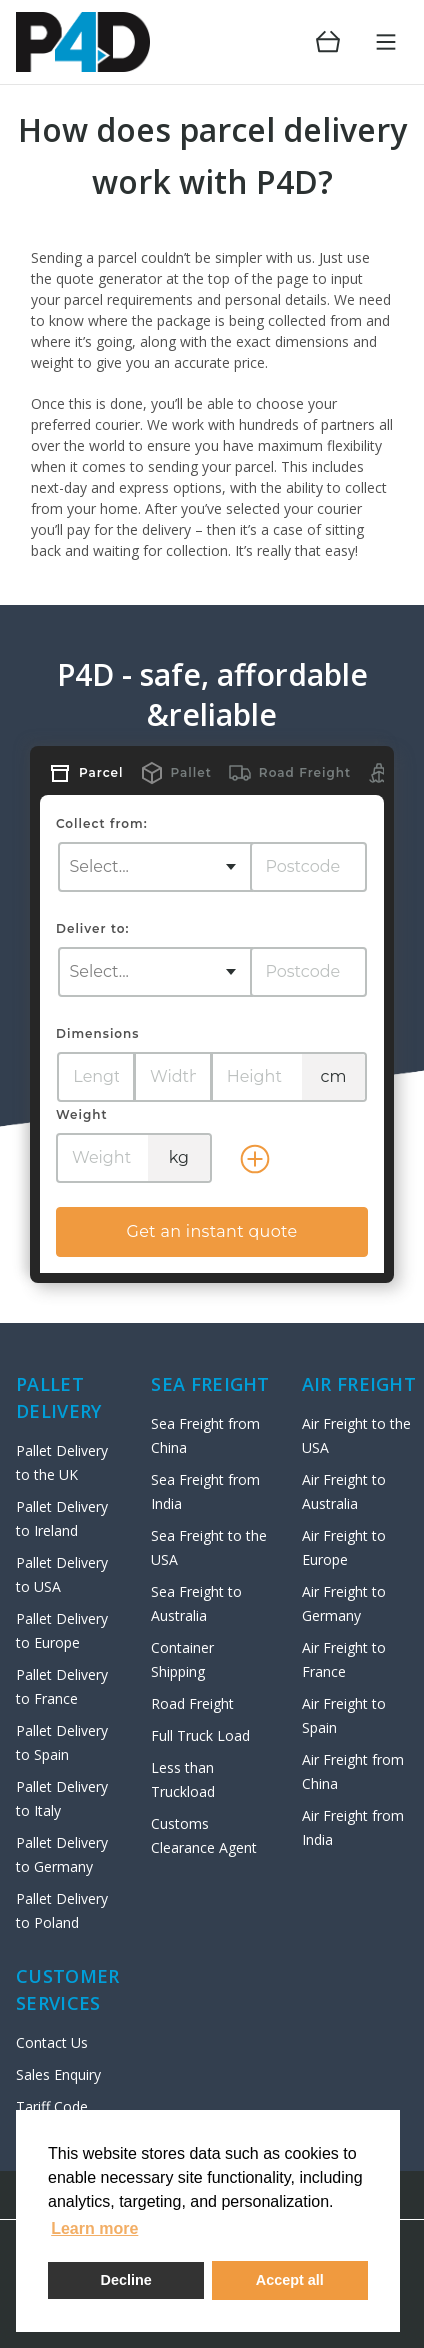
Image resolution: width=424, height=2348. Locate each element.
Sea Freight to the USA (209, 1547)
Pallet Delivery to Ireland (62, 1518)
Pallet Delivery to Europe (62, 1630)
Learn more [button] (94, 2228)
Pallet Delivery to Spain (62, 1742)
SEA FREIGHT (210, 1384)
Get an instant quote (211, 1231)
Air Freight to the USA (356, 1435)
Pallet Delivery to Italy (62, 1798)
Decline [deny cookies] (126, 2280)
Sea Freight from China (205, 1435)
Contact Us (52, 2042)
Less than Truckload (183, 1779)
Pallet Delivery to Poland (62, 1910)
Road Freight (305, 772)
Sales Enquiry (58, 2074)
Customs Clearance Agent (204, 1835)
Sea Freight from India (205, 1491)
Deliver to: (92, 928)
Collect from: (102, 823)
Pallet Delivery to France (62, 1686)
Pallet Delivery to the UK (62, 1462)
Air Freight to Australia (344, 1491)
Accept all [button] (290, 2280)
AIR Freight (359, 1384)
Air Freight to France (344, 1659)
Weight (82, 1114)
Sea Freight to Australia (196, 1603)
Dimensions (98, 1033)
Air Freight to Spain (344, 1715)
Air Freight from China (353, 1771)
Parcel (101, 772)
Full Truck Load (200, 1735)
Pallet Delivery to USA (62, 1574)
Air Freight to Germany (344, 1603)
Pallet (191, 772)
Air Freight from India (353, 1827)
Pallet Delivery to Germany (62, 1854)
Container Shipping (182, 1659)
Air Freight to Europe (344, 1547)
